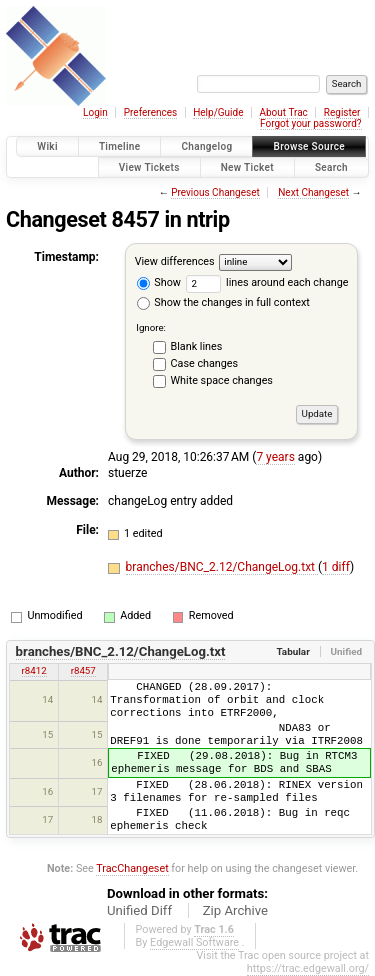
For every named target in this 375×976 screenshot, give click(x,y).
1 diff (336, 567)
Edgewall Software (194, 942)
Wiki (47, 146)
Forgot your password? (311, 123)
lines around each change (267, 282)
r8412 (34, 670)
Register (342, 112)
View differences (175, 261)
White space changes (222, 380)
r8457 (83, 670)
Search (331, 167)
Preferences (150, 112)
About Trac (283, 112)
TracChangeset (132, 868)
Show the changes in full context (223, 302)
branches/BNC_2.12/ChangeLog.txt (222, 567)
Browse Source (309, 146)
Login (95, 112)
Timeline (120, 146)
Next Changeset (313, 192)
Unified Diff (139, 910)
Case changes (205, 363)
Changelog (206, 146)
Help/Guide (218, 112)
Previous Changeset (215, 192)
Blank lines (197, 346)
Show (159, 282)
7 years (275, 457)
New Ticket (247, 167)
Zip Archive (235, 910)
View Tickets (149, 167)
